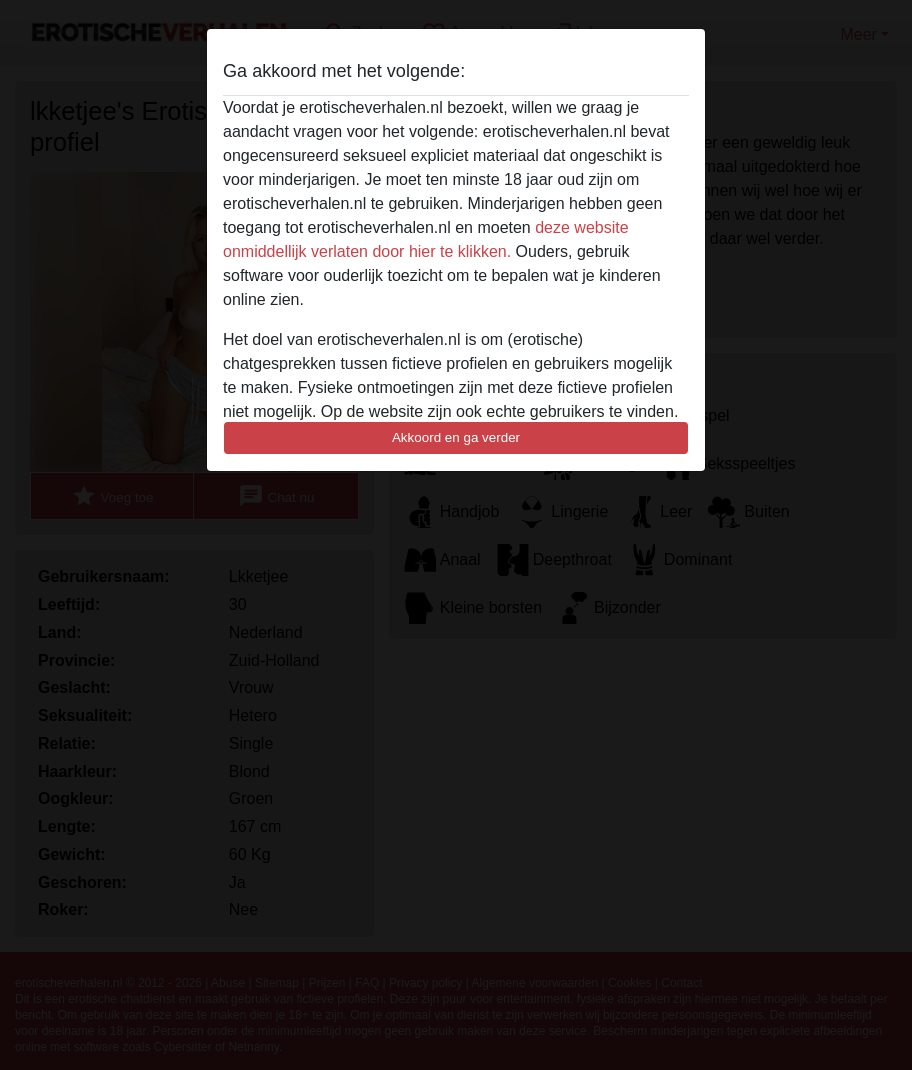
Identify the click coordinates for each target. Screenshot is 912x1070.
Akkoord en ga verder (456, 437)
